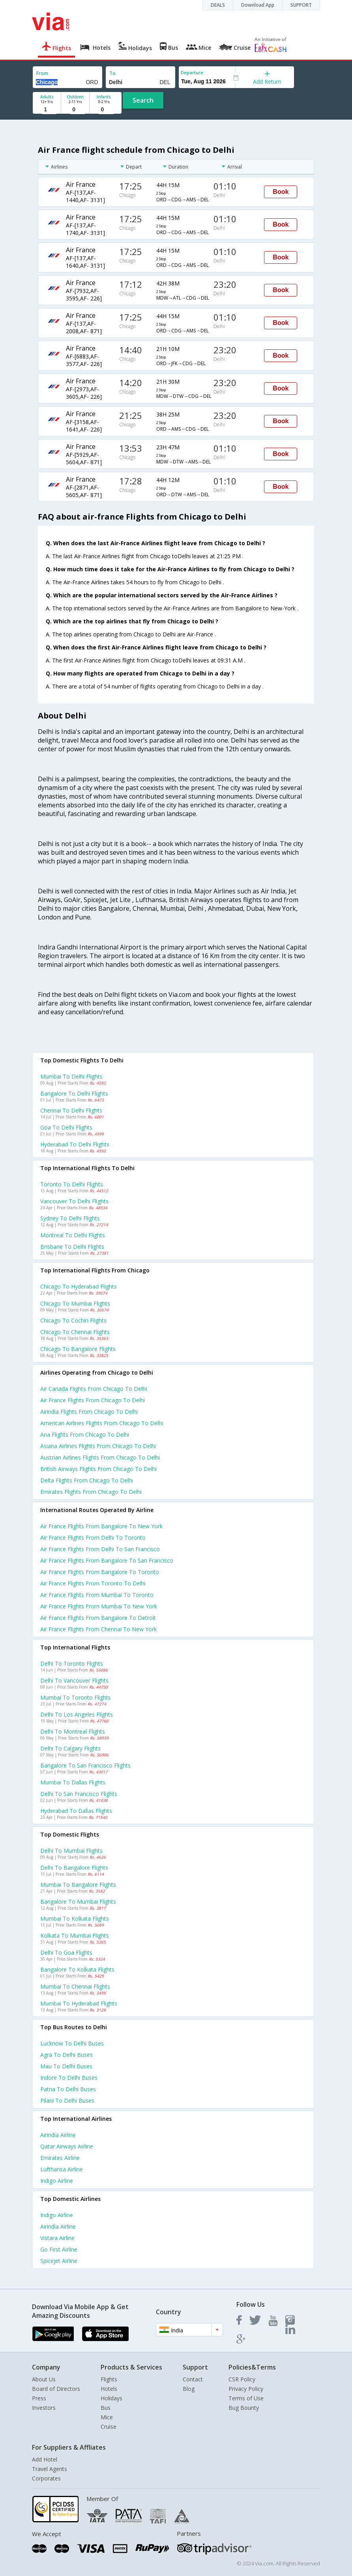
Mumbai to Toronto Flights (75, 1697)
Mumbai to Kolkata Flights (74, 1918)
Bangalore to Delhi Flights (74, 1093)
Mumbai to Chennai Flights (75, 1986)
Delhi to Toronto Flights (71, 1663)
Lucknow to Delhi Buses (72, 2043)
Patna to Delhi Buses (68, 2089)
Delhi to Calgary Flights (70, 1748)
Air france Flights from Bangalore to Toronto (99, 1572)
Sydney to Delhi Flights (70, 1218)
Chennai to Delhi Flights (71, 1110)
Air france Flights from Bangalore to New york (101, 1526)
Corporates (46, 2478)
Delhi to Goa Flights (66, 1952)
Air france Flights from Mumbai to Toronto (97, 1595)
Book (280, 191)
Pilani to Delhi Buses (67, 2100)
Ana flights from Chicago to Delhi (84, 1434)
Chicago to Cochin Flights (73, 1320)
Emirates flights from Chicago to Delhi (91, 1491)
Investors (44, 2407)
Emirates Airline (60, 2157)
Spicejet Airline (58, 2261)
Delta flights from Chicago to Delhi (86, 1480)
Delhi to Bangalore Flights (74, 1867)
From (42, 73)
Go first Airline (58, 2249)
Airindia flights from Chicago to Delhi (89, 1411)
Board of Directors (56, 2388)
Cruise (108, 2426)
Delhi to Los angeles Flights (76, 1714)
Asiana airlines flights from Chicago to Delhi (98, 1446)
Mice (107, 2417)
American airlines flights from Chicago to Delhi (101, 1423)
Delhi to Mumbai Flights (71, 1850)
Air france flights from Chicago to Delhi (92, 1400)
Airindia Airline (58, 2135)
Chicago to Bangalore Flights (78, 1349)
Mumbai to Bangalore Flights (78, 1884)
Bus (105, 2407)
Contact (193, 2379)
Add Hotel (44, 2459)
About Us (44, 2379)
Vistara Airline (57, 2238)
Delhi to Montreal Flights (72, 1731)
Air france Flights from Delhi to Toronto (93, 1537)
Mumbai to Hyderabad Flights (78, 2003)
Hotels (109, 2388)
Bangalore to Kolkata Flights (77, 1969)
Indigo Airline (56, 2180)
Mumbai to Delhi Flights (71, 1076)
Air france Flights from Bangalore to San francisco (106, 1560)
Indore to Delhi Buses (68, 2077)
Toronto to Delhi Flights (71, 1184)
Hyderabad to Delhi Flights (74, 1144)
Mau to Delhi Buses (66, 2066)
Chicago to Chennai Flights (75, 1332)
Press (39, 2398)
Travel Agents (49, 2469)
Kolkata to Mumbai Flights (74, 1935)
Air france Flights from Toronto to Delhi (93, 1583)
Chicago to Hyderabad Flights (78, 1286)
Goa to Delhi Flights (66, 1127)
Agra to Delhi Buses (66, 2054)
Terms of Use (246, 2398)
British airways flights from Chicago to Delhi (98, 1469)
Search (143, 100)
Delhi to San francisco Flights (78, 1793)
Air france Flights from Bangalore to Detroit (98, 1617)
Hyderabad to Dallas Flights (76, 1810)
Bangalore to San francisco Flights (85, 1765)
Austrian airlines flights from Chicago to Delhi (100, 1457)
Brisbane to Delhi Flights (72, 1246)
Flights (109, 2379)
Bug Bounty (243, 2407)
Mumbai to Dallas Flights (72, 1782)
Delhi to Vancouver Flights (74, 1680)
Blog (189, 2388)
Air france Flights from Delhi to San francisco (100, 1549)
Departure (192, 72)
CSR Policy (241, 2379)
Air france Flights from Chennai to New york (98, 1629)
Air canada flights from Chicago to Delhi (93, 1388)
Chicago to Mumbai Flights (75, 1303)
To (112, 73)
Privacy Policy (245, 2388)
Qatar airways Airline (66, 2146)
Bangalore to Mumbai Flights (78, 1901)
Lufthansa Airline (61, 2169)
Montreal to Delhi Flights (72, 1235)
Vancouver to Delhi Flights (74, 1201)
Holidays (111, 2398)
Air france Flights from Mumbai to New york (98, 1606)
